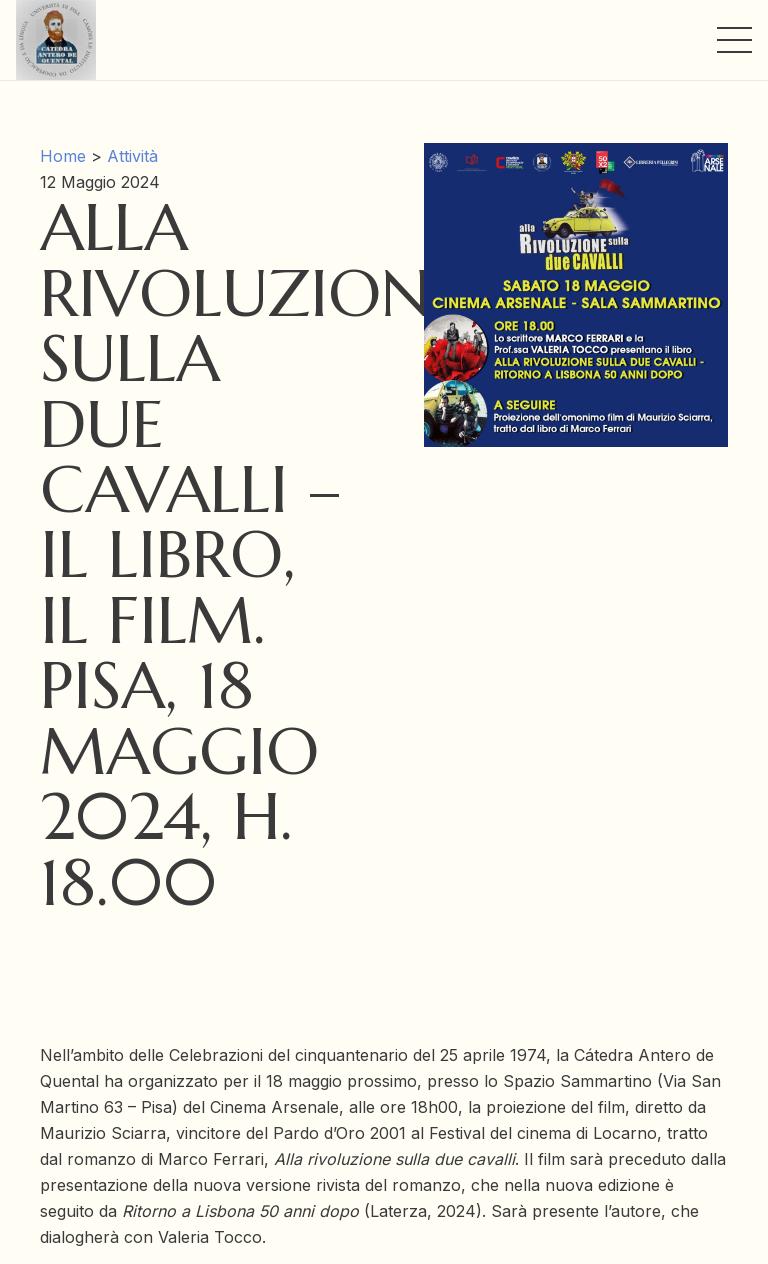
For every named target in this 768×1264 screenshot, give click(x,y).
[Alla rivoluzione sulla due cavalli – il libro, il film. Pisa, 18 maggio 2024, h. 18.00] (576, 156)
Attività (132, 156)
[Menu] (734, 40)
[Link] (56, 40)
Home (63, 156)
